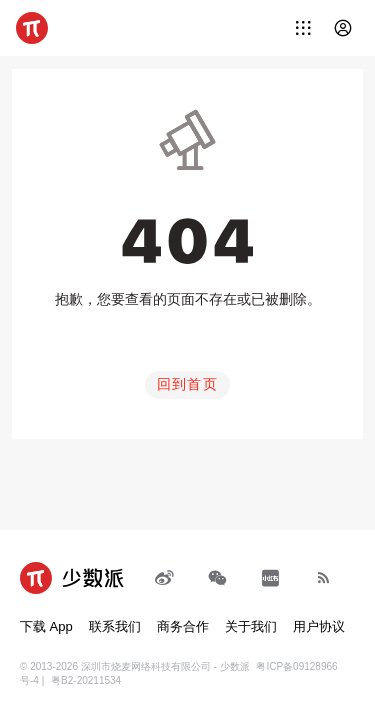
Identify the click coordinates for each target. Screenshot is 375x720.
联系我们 (115, 626)
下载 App (46, 626)
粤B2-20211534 (86, 680)
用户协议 (319, 626)
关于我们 (251, 626)
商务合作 (183, 626)
